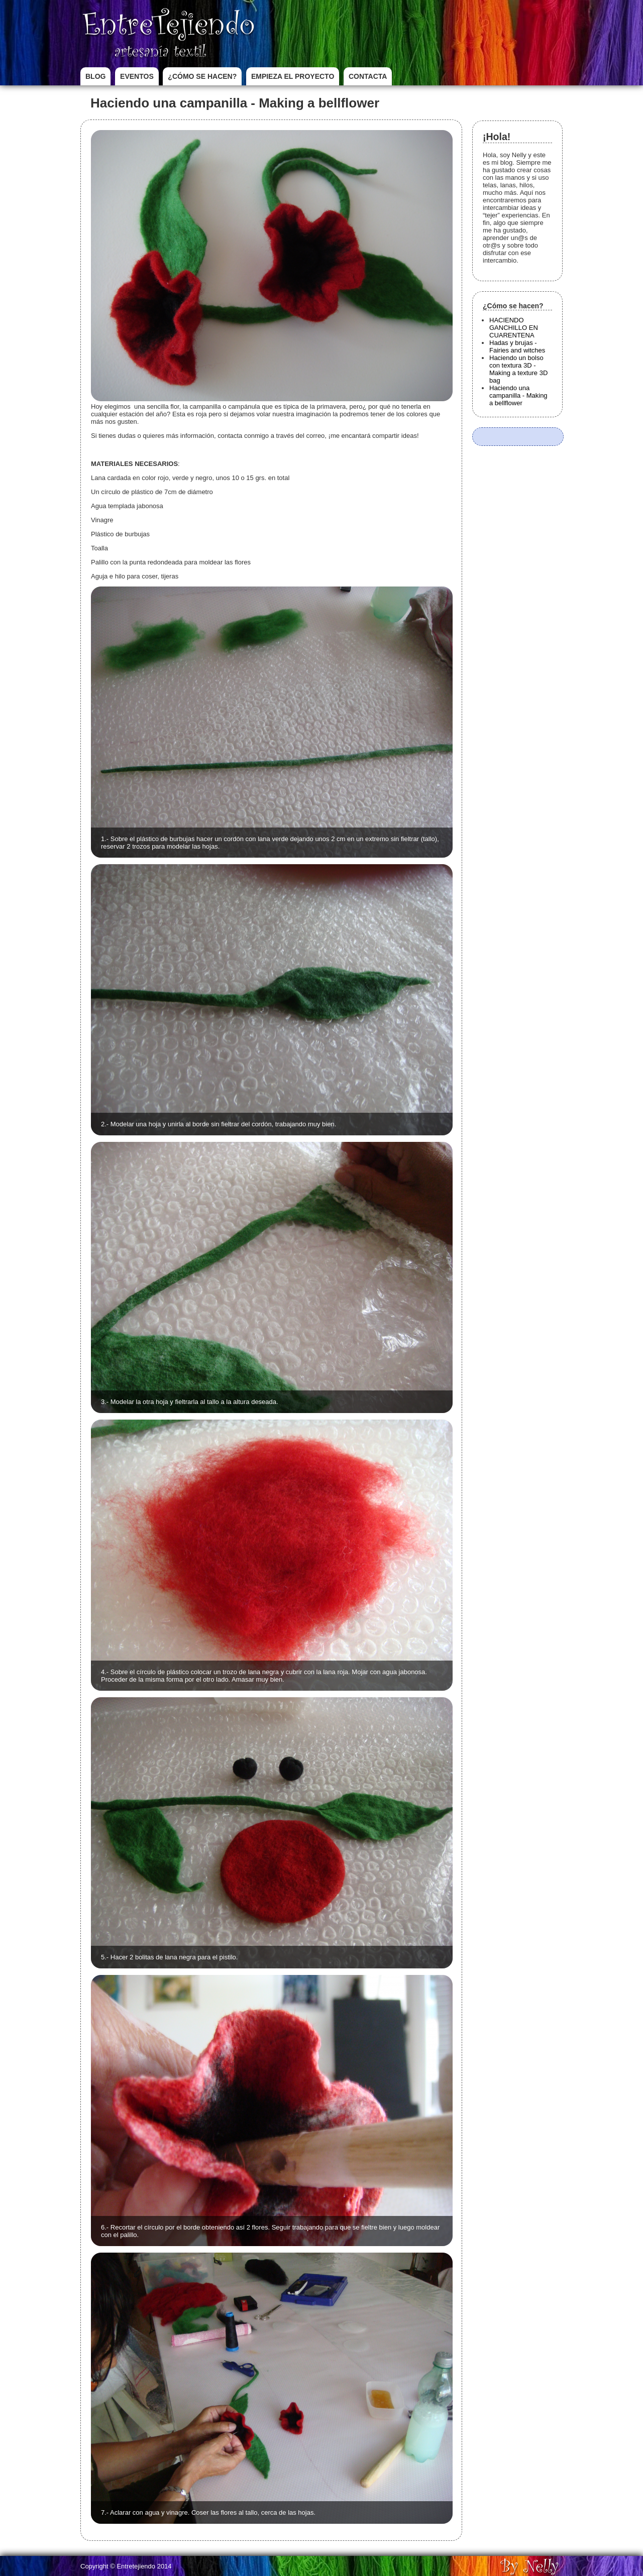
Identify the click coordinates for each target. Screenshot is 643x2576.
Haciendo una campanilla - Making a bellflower (518, 395)
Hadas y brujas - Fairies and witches (517, 346)
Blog (95, 76)
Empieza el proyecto (292, 76)
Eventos (137, 76)
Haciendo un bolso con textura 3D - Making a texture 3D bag (518, 369)
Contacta (368, 76)
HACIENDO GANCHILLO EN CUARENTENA (513, 327)
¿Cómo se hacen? (202, 76)
